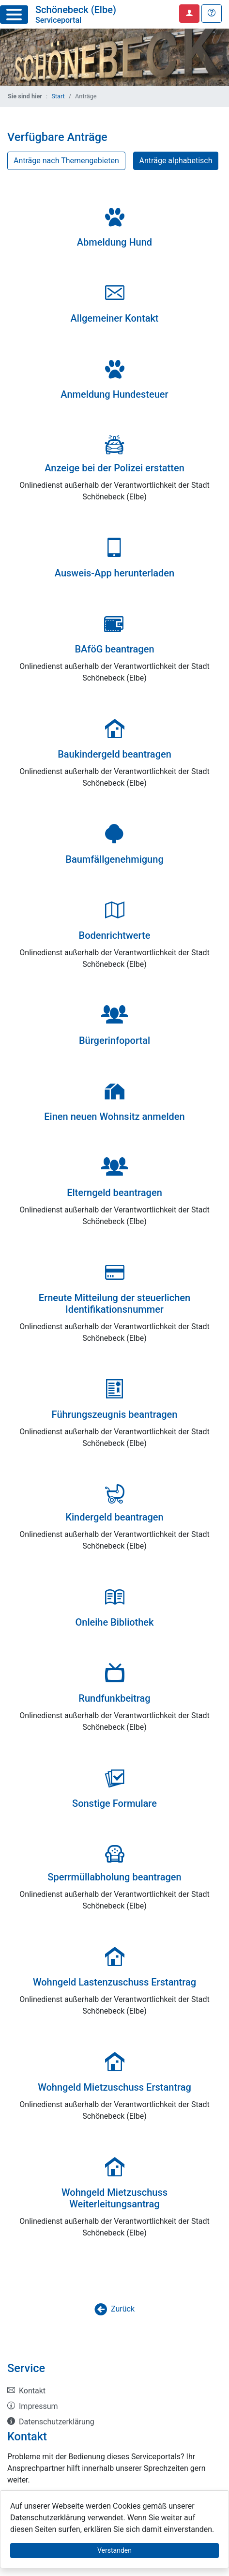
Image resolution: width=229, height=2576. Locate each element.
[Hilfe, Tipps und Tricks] (211, 13)
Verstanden (114, 2550)
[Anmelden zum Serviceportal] (189, 13)
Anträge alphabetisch (176, 160)
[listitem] (114, 2391)
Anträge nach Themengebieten (66, 160)
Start (58, 96)
